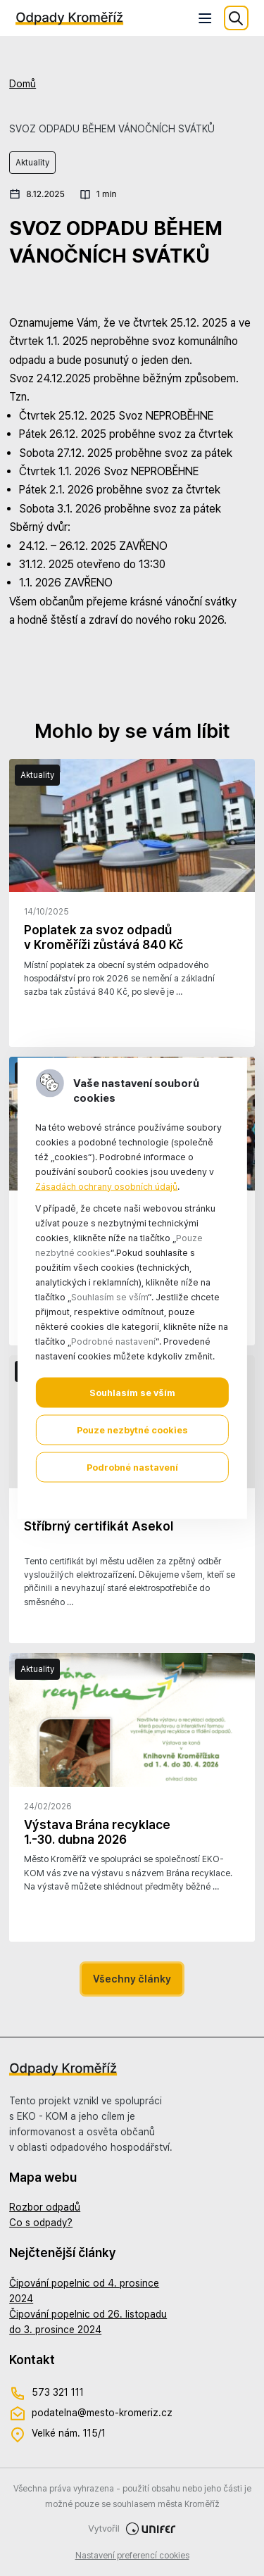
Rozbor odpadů (44, 2207)
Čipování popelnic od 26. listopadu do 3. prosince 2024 (88, 2321)
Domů (22, 83)
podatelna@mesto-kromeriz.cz (90, 2414)
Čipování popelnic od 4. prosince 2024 (84, 2290)
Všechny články (132, 1979)
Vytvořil (132, 2529)
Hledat (235, 18)
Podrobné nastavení (132, 1467)
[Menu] (205, 18)
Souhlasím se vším (132, 1392)
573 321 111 (46, 2393)
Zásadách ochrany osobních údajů (106, 1186)
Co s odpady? (41, 2222)
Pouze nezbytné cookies (132, 1429)
